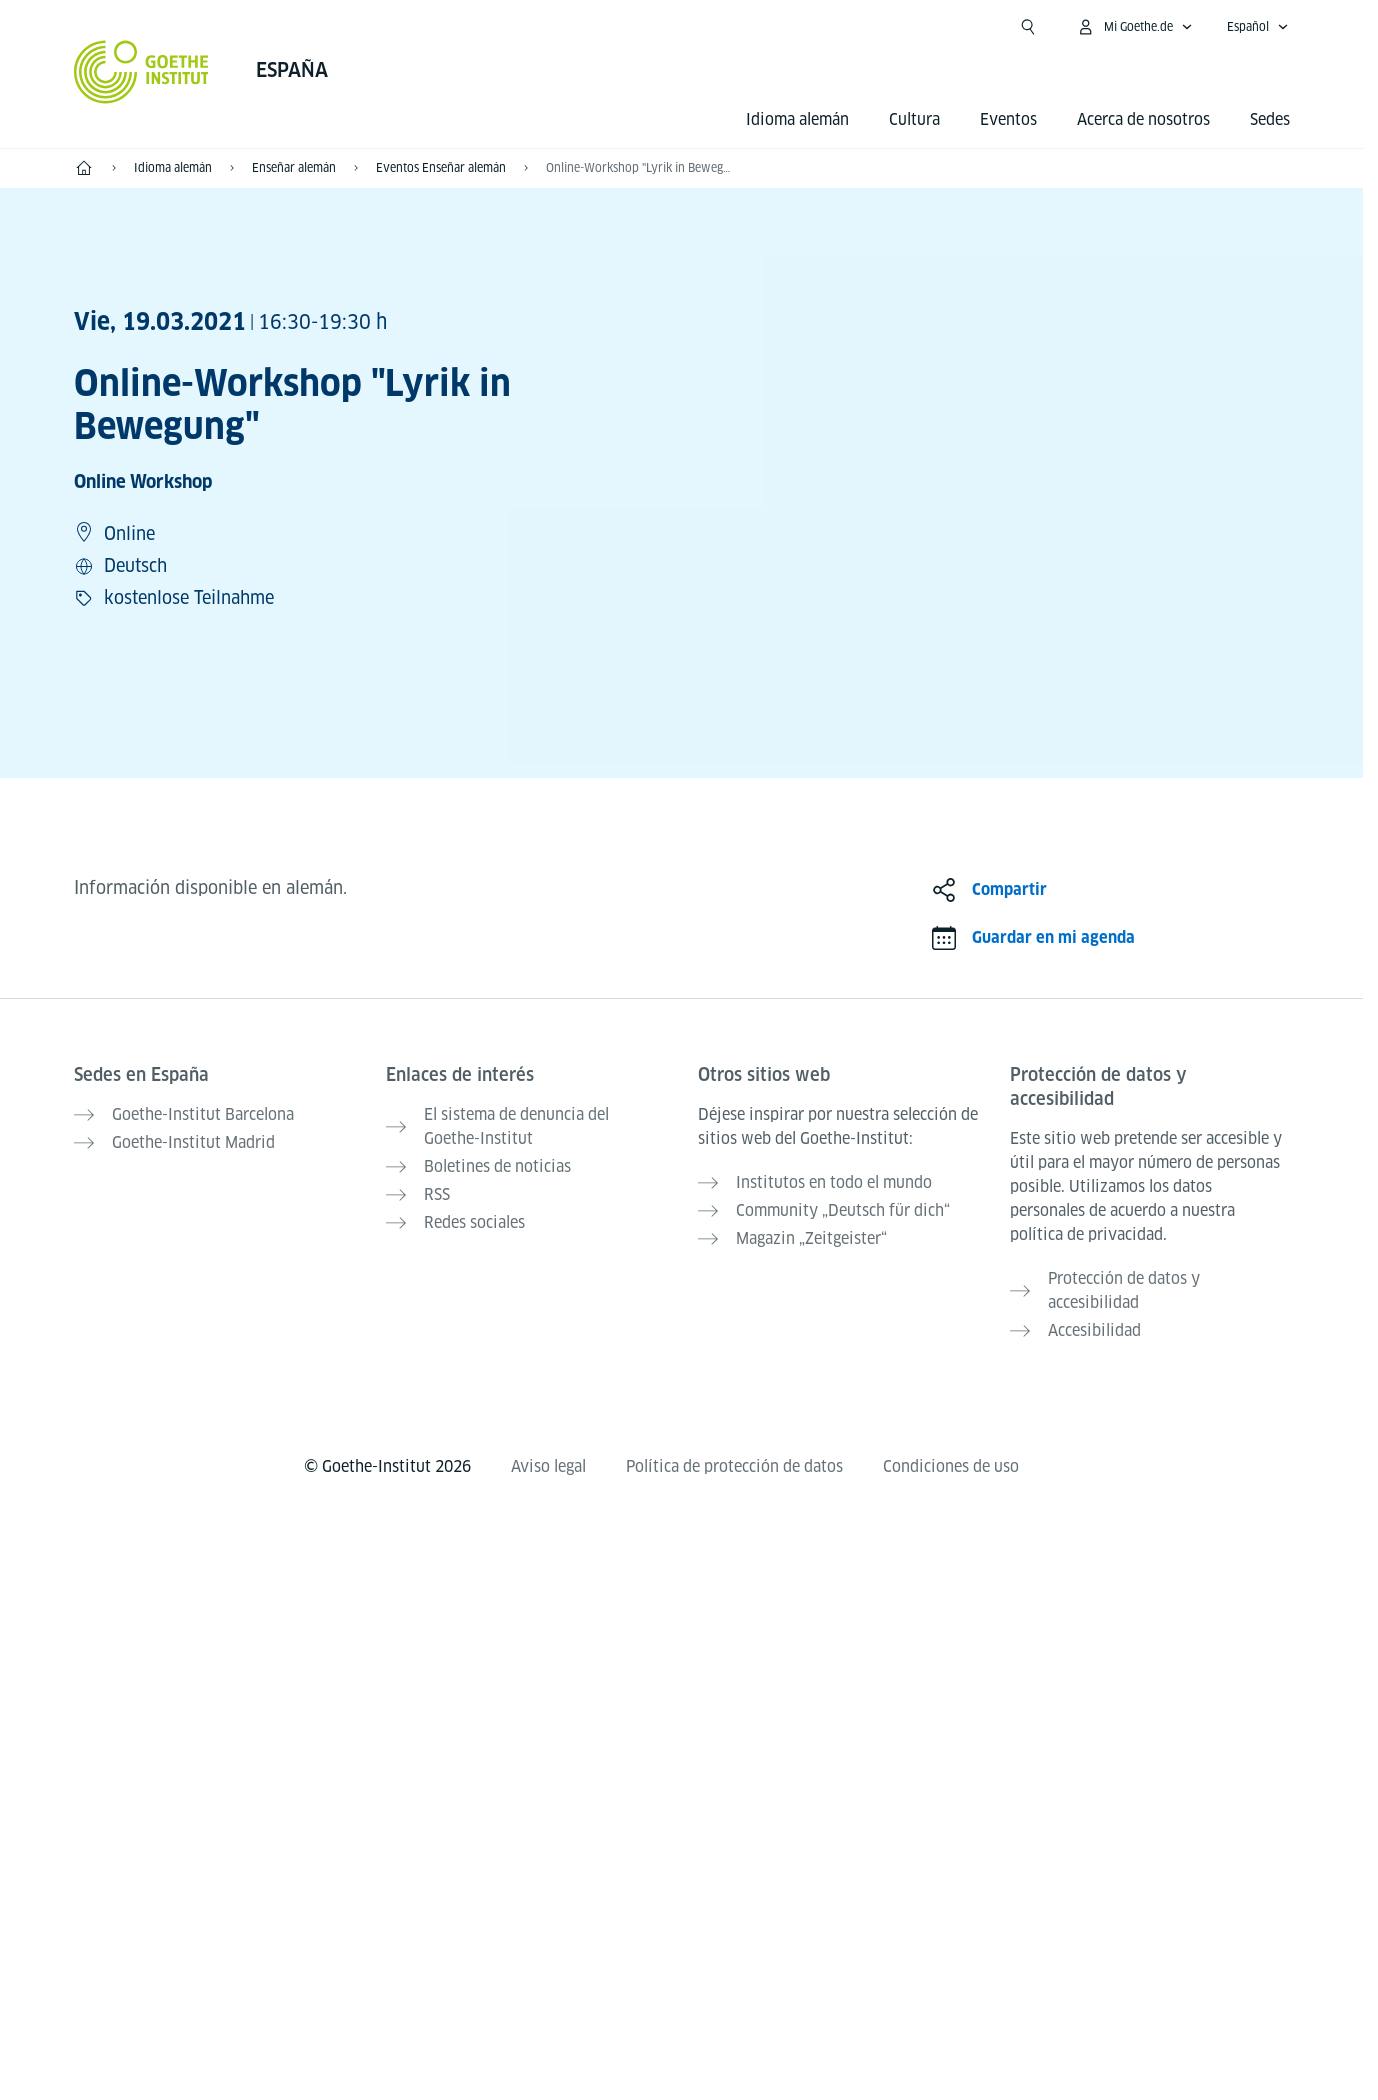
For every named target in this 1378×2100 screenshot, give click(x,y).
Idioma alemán (797, 119)
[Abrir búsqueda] (1028, 27)
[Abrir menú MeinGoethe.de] (1134, 27)
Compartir (1009, 889)
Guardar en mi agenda (1053, 937)
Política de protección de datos (734, 1466)
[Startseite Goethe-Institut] (141, 72)
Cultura (914, 119)
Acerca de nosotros (1143, 119)
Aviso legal (548, 1466)
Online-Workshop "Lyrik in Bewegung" (640, 167)
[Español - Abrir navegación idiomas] (1258, 27)
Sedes (1270, 119)
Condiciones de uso (951, 1466)
